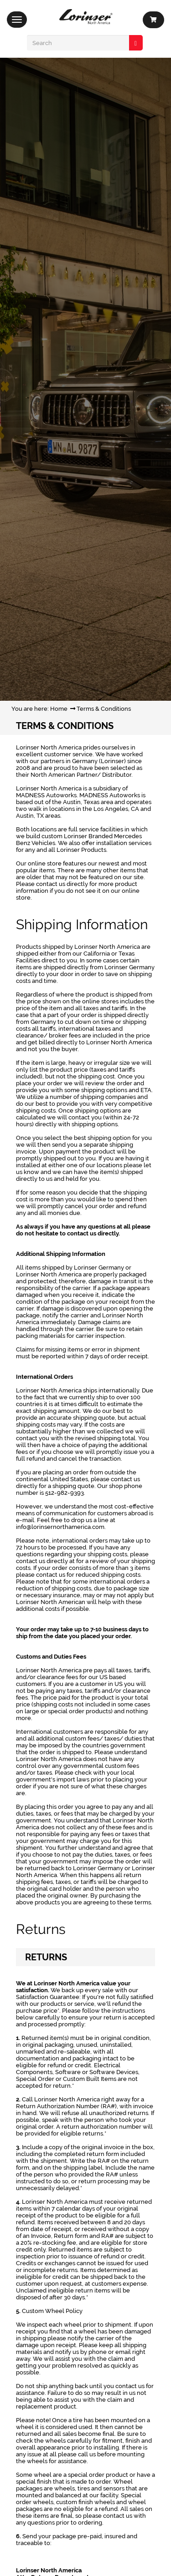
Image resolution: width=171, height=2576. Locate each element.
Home (58, 708)
